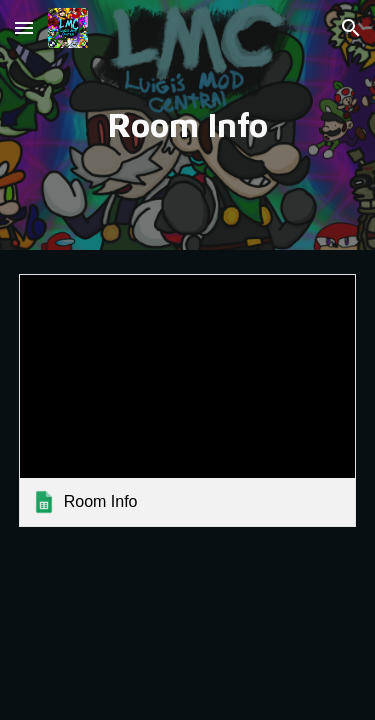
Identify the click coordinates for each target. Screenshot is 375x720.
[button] (24, 27)
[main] (188, 125)
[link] (188, 400)
